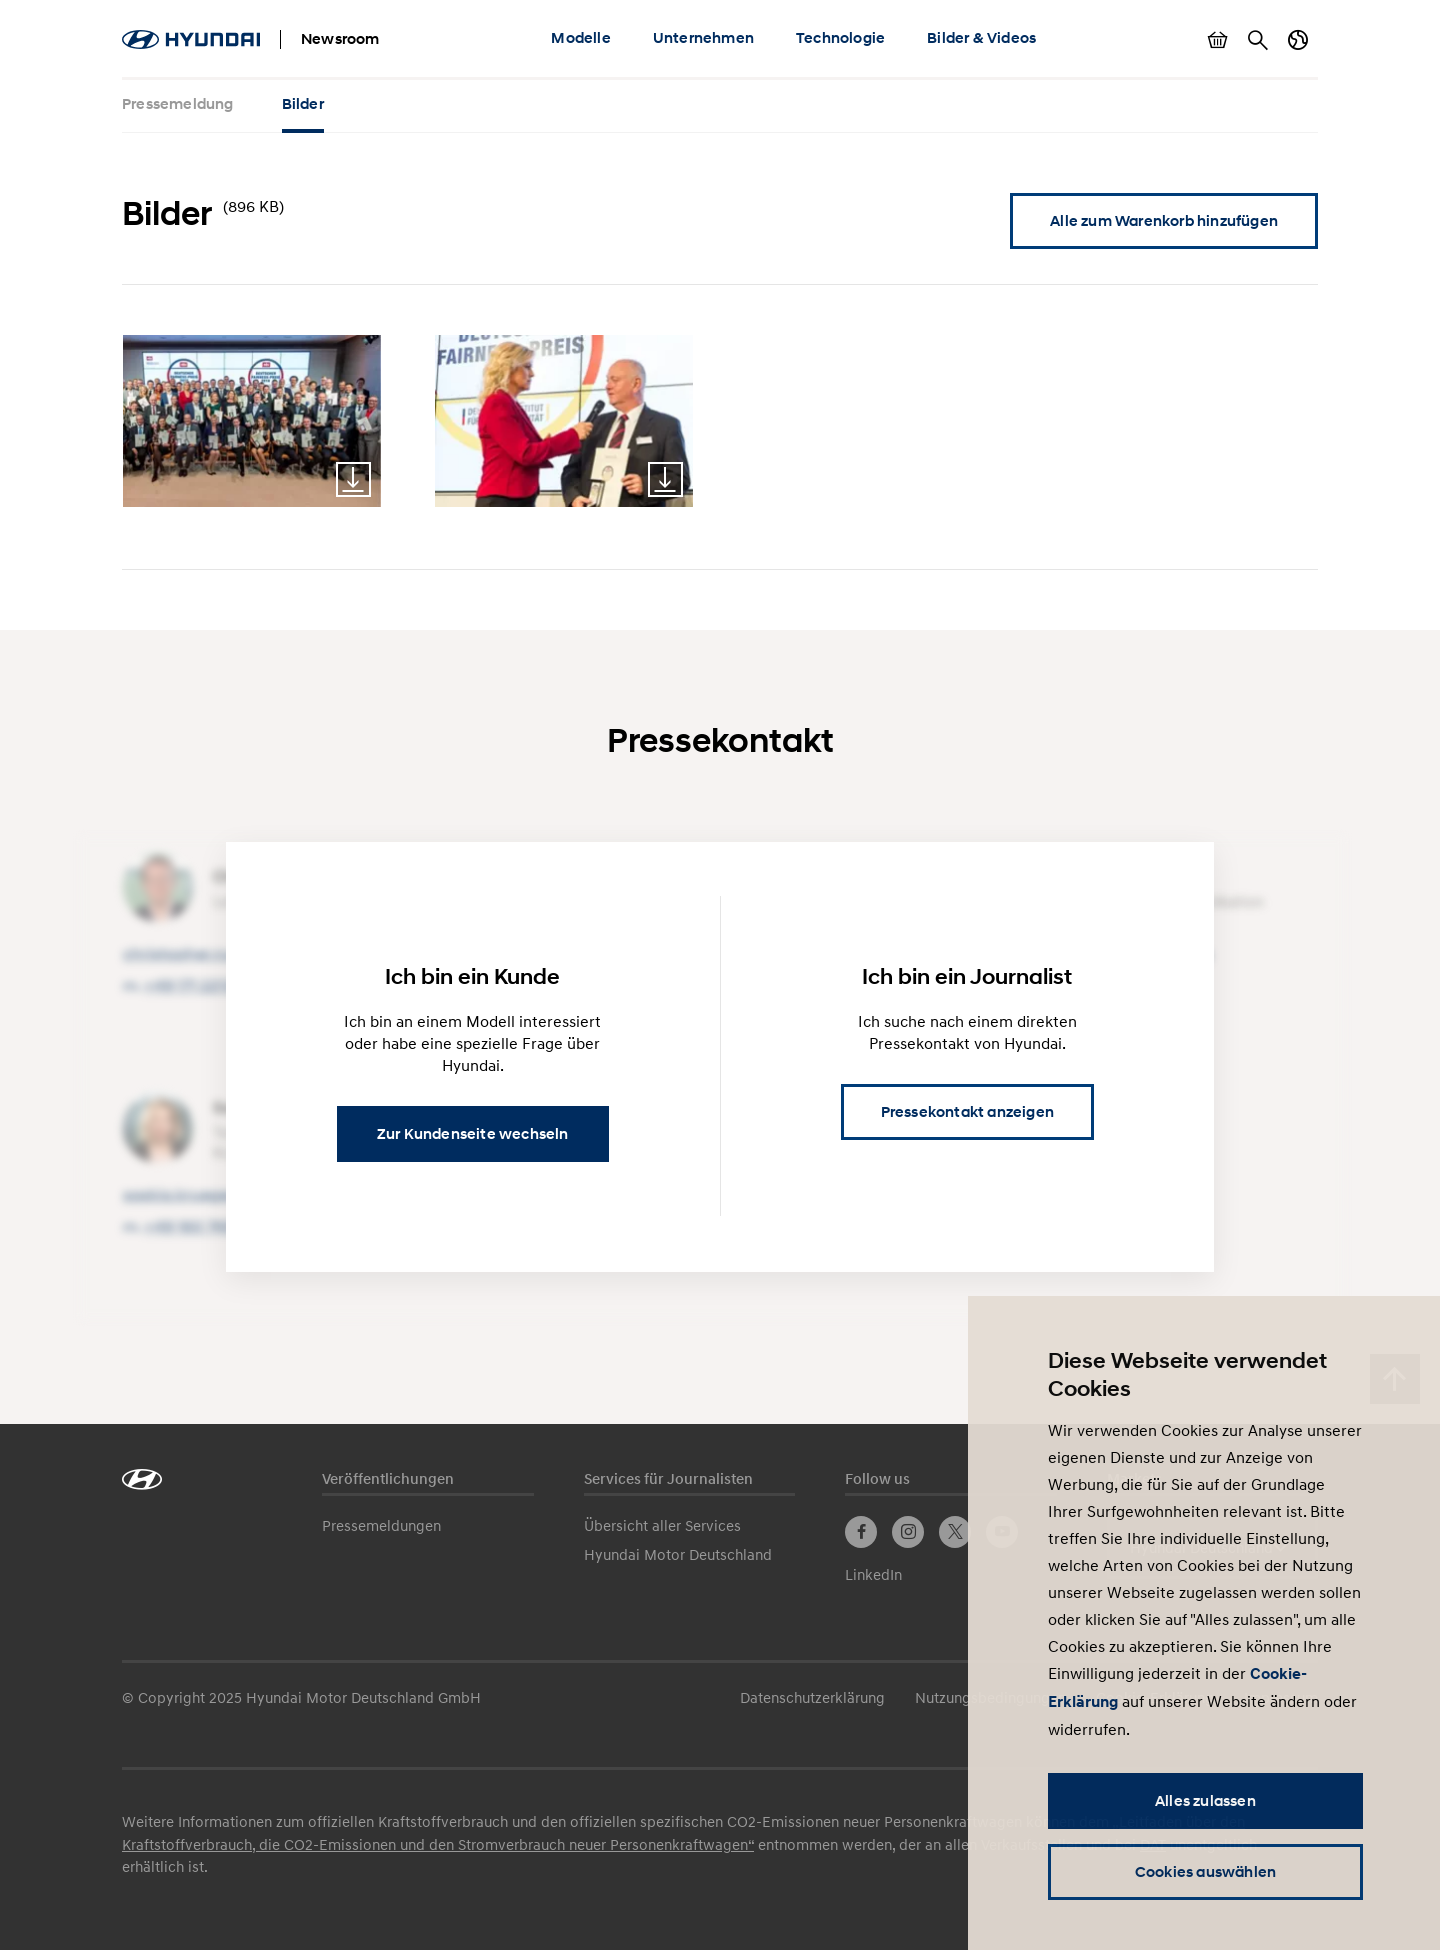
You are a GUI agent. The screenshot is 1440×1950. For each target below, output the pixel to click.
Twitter (955, 1532)
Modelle (580, 38)
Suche (1258, 40)
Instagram (908, 1532)
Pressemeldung (178, 104)
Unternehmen (703, 38)
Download (353, 479)
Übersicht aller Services (662, 1525)
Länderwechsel (1298, 40)
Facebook (861, 1532)
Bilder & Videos (981, 38)
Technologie (840, 38)
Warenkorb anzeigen (1218, 40)
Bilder (303, 104)
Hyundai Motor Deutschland (678, 1554)
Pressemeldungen (381, 1525)
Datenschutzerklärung (812, 1697)
